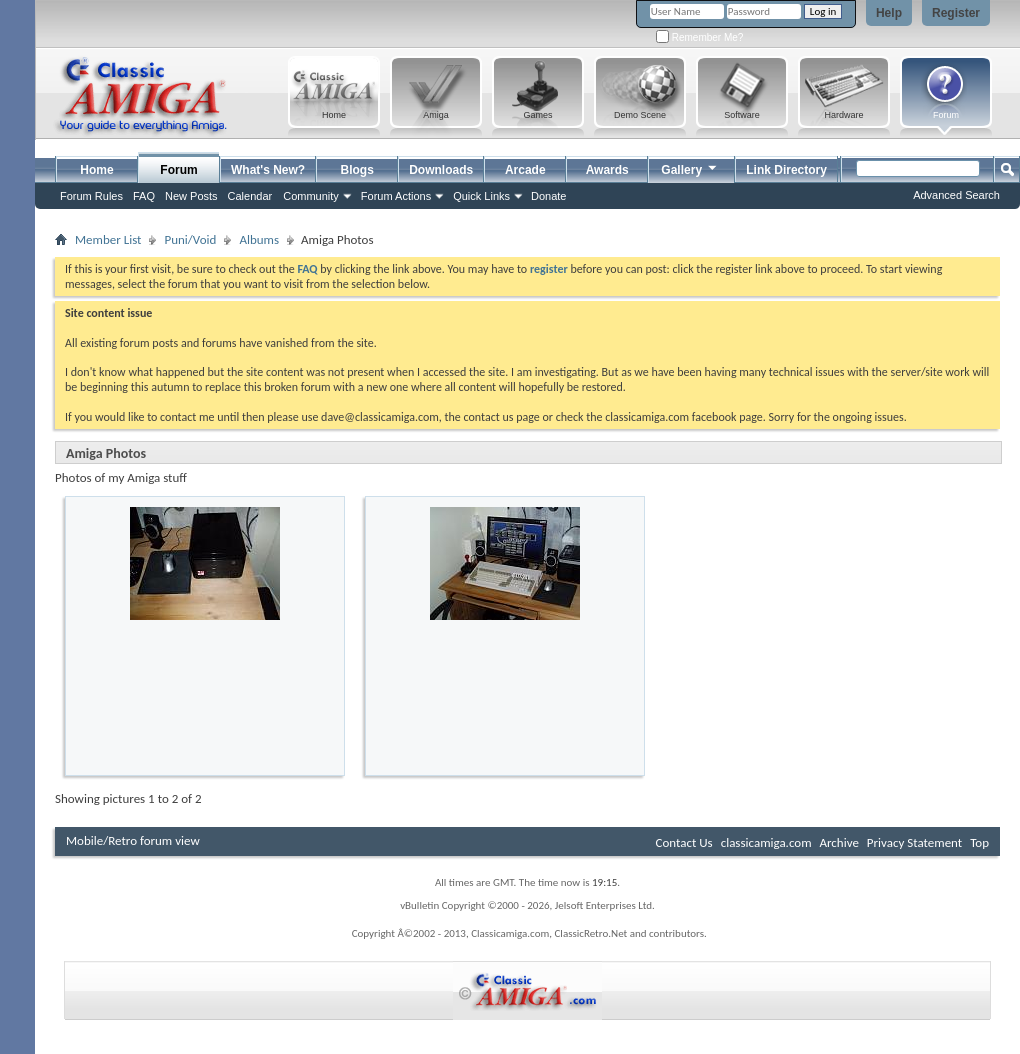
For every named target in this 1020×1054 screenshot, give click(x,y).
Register (956, 13)
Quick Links (481, 196)
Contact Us (684, 842)
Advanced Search (956, 195)
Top (979, 842)
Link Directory (786, 170)
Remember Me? (699, 37)
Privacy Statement (914, 842)
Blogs (357, 170)
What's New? (268, 170)
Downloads (441, 170)
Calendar (250, 196)
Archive (838, 842)
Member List (108, 239)
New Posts (191, 196)
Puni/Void (190, 239)
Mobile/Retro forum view (133, 840)
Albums (259, 239)
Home (96, 170)
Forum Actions (396, 196)
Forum (178, 170)
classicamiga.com (766, 842)
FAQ (144, 196)
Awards (607, 170)
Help (889, 13)
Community (311, 196)
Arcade (525, 170)
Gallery (690, 167)
